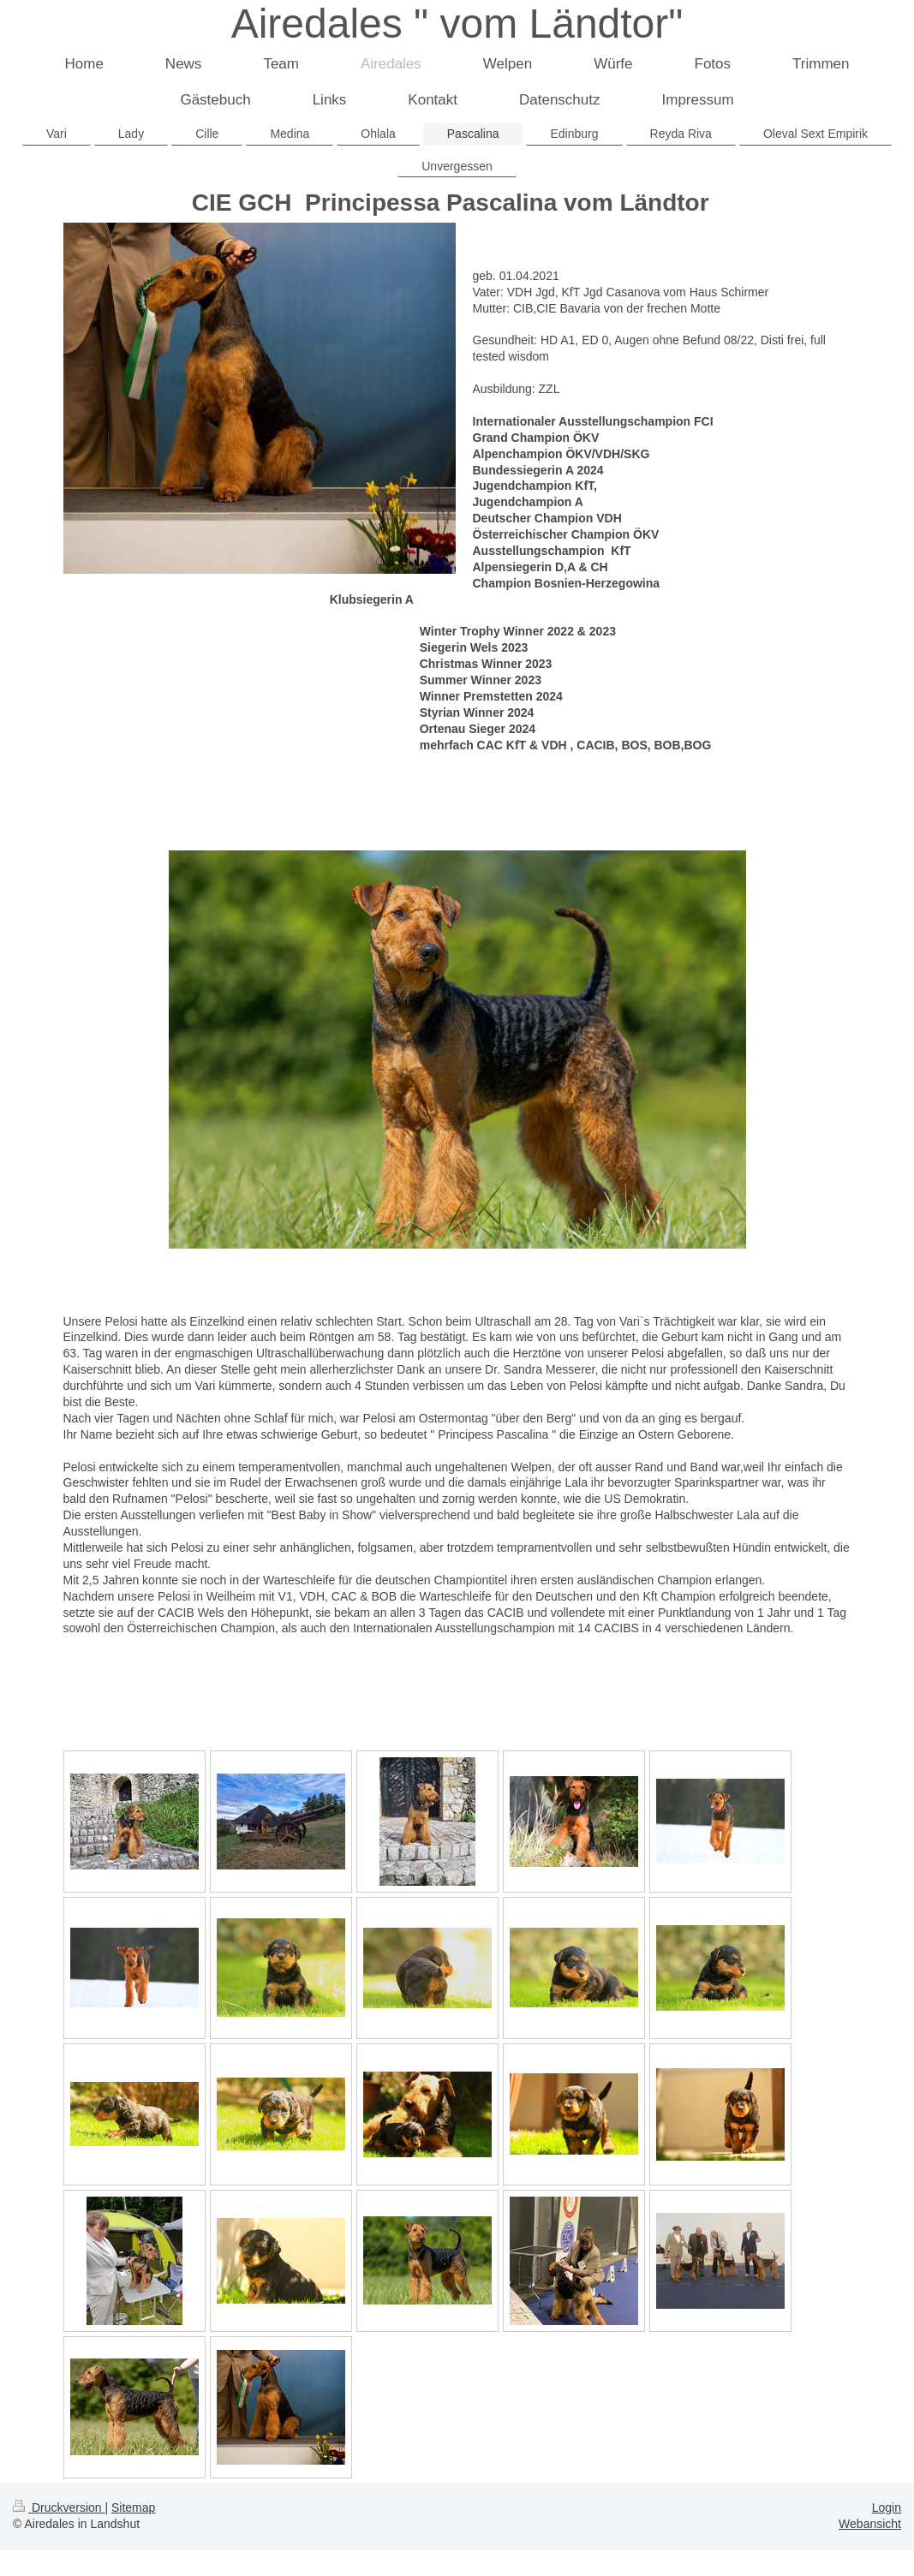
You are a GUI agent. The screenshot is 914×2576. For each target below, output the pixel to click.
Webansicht (870, 2524)
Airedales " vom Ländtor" (457, 23)
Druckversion (59, 2507)
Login (886, 2507)
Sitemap (133, 2507)
